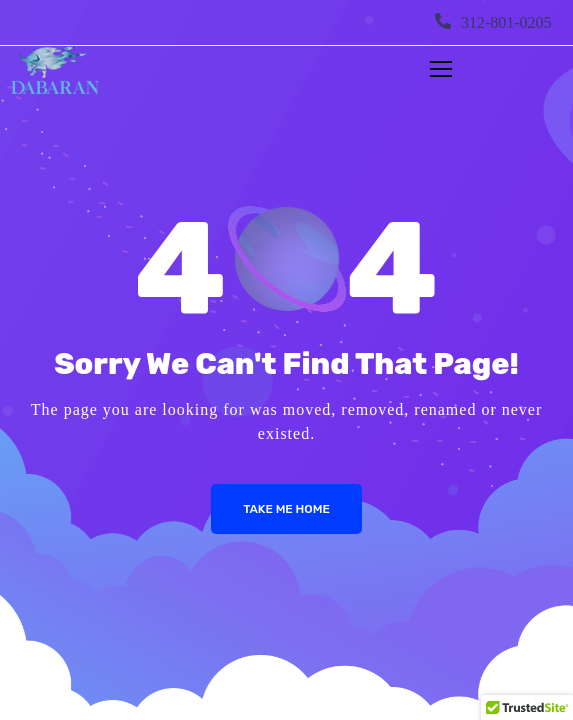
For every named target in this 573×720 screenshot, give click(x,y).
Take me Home (286, 509)
